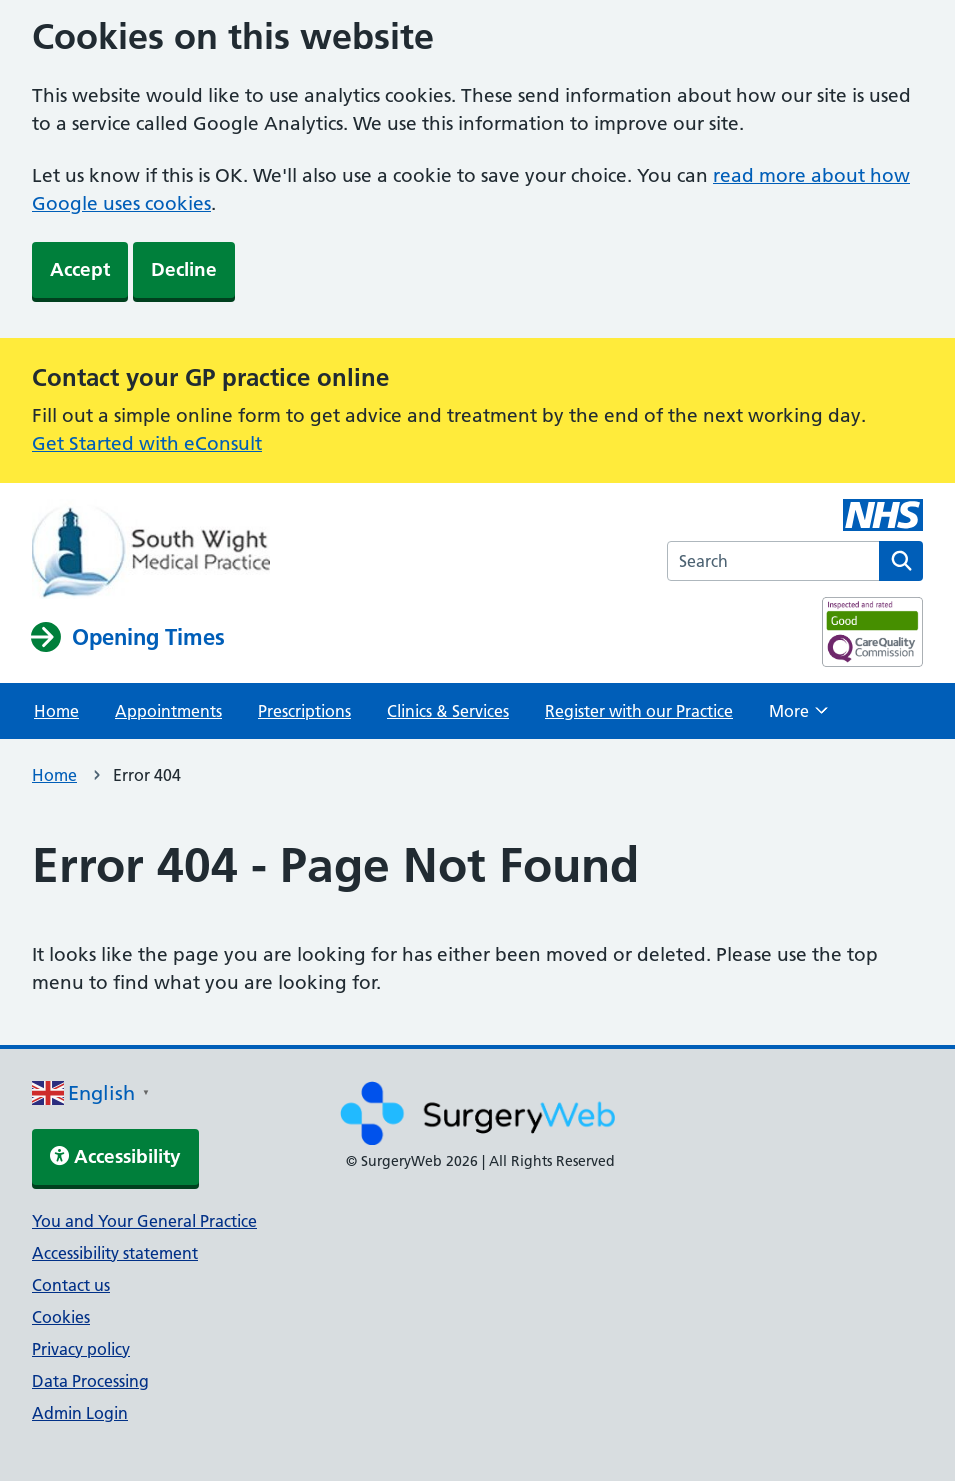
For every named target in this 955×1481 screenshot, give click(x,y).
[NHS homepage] (151, 551)
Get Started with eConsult (147, 443)
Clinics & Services (448, 711)
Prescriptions (304, 711)
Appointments (168, 711)
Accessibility (115, 1156)
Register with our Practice (639, 711)
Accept (80, 269)
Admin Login (80, 1413)
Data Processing (90, 1381)
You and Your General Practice (144, 1221)
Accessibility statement (115, 1253)
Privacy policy (81, 1349)
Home (56, 711)
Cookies (61, 1317)
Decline (184, 269)
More (798, 717)
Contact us (71, 1285)
